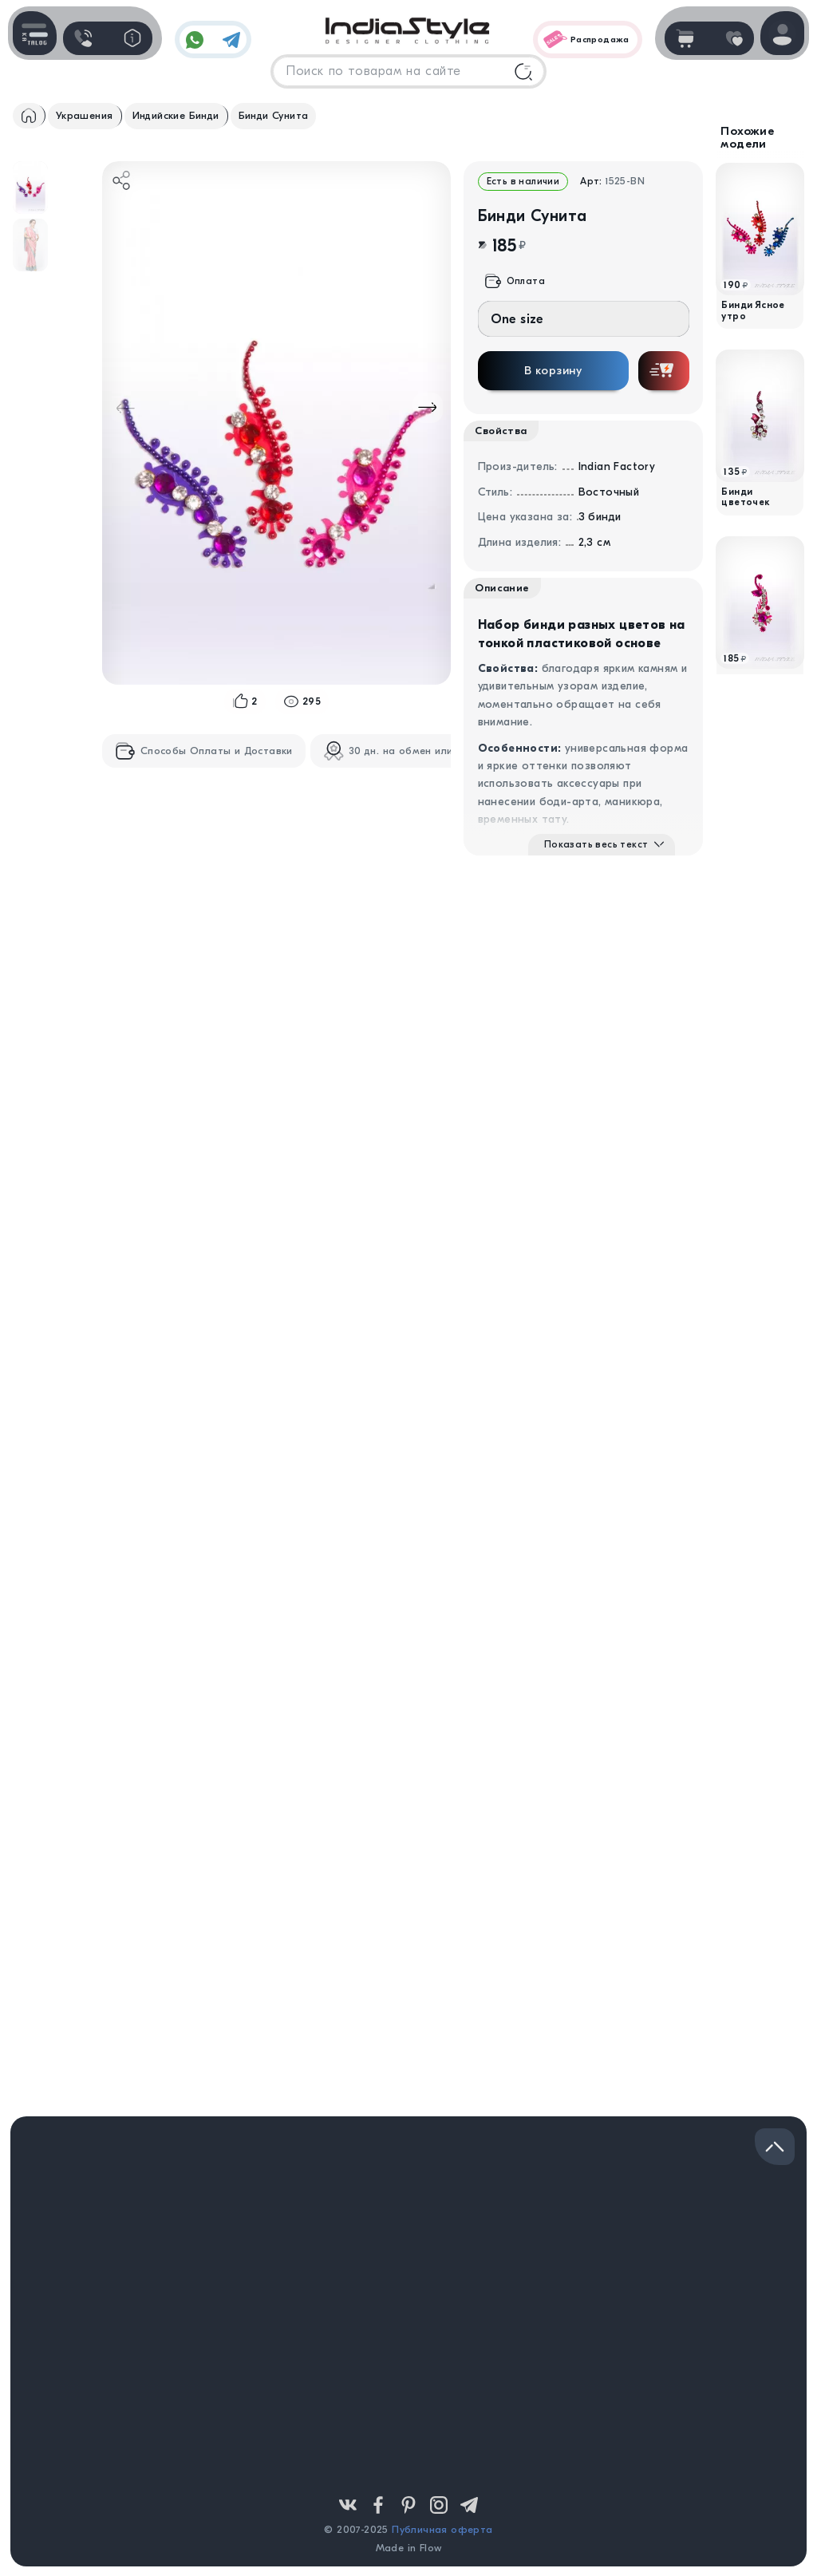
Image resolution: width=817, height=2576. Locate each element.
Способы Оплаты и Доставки (204, 751)
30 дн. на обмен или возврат (411, 751)
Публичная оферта (442, 2529)
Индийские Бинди (175, 115)
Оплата (514, 281)
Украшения (84, 115)
